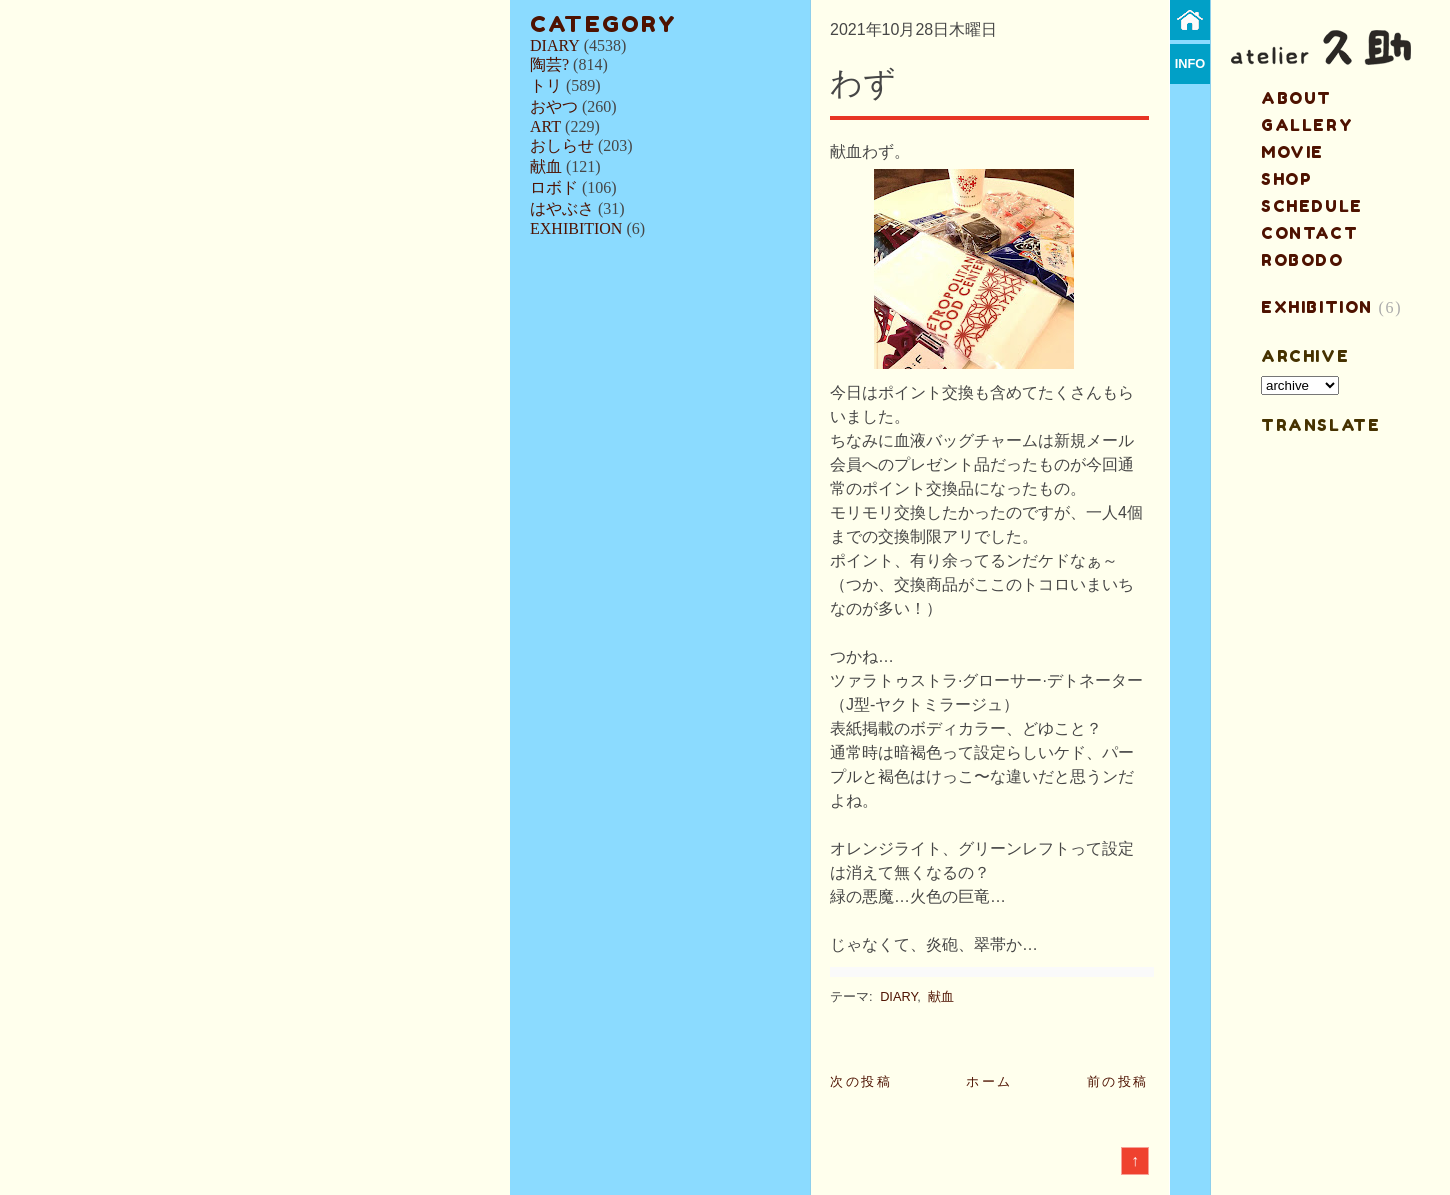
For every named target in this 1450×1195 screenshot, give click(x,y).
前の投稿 (1118, 1081)
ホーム (989, 1081)
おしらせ (562, 145)
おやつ (554, 106)
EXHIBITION (576, 228)
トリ (546, 85)
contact (1309, 233)
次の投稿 (861, 1081)
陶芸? (549, 64)
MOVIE (1292, 152)
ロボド (554, 187)
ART (545, 126)
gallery (1307, 125)
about (1296, 98)
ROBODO (1302, 260)
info (1190, 63)
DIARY (555, 45)
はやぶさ (562, 208)
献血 (546, 166)
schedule (1312, 206)
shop (1286, 179)
